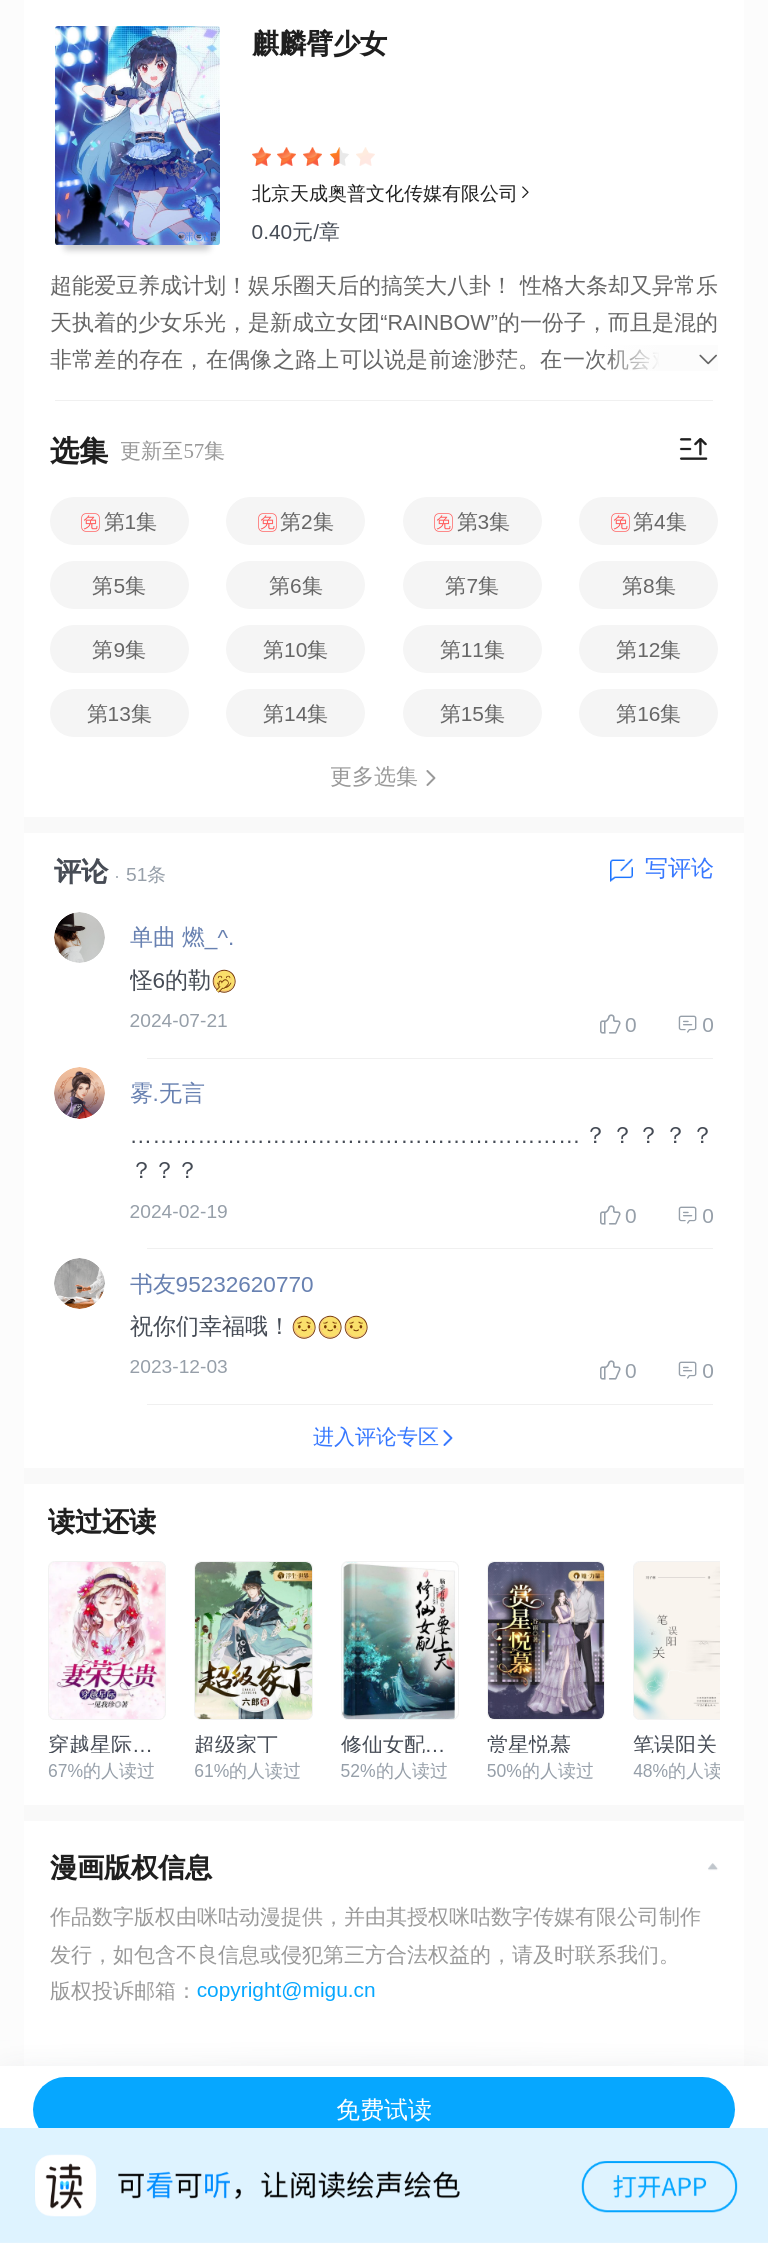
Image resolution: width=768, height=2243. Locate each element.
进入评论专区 (384, 1436)
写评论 (662, 869)
